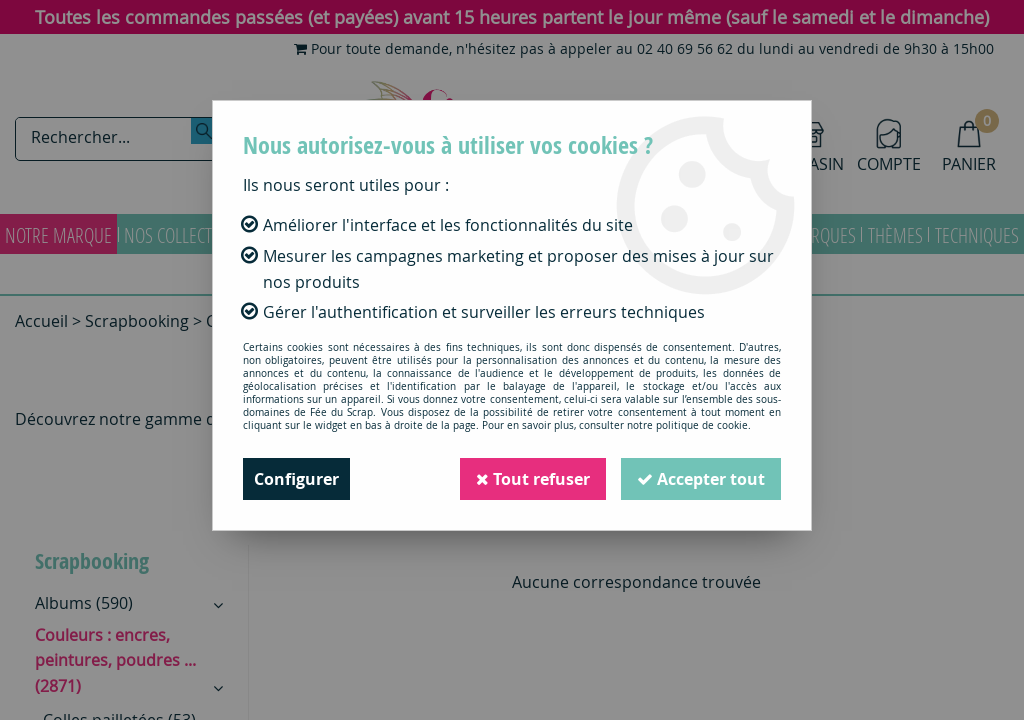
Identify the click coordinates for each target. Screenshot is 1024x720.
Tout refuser (533, 479)
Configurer (296, 479)
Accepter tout (701, 479)
